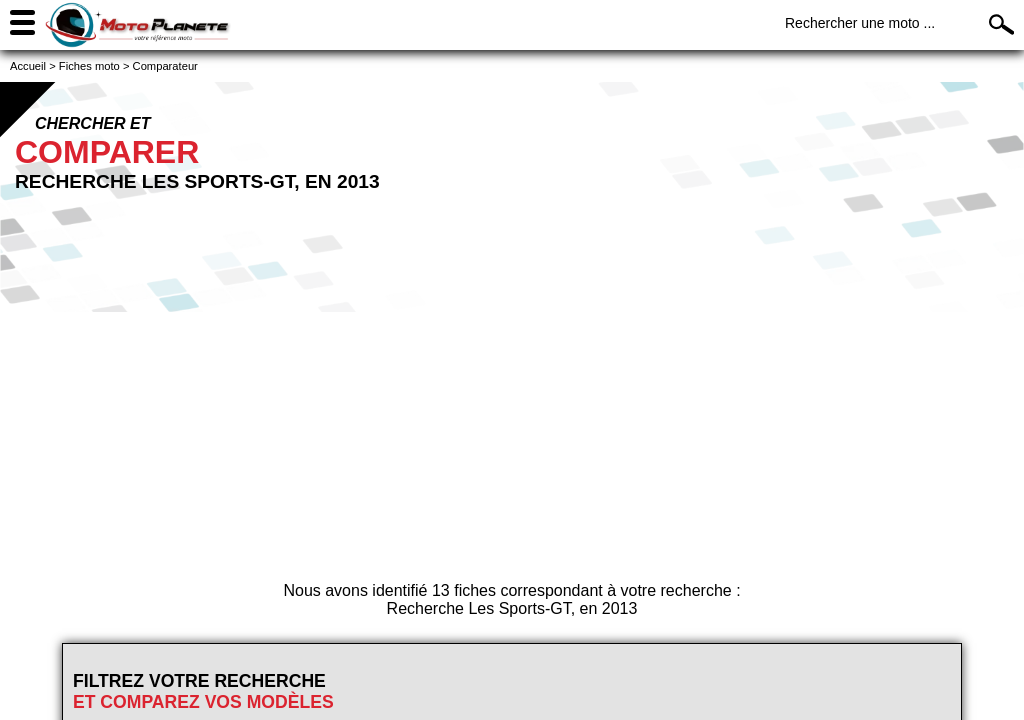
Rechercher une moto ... (860, 23)
